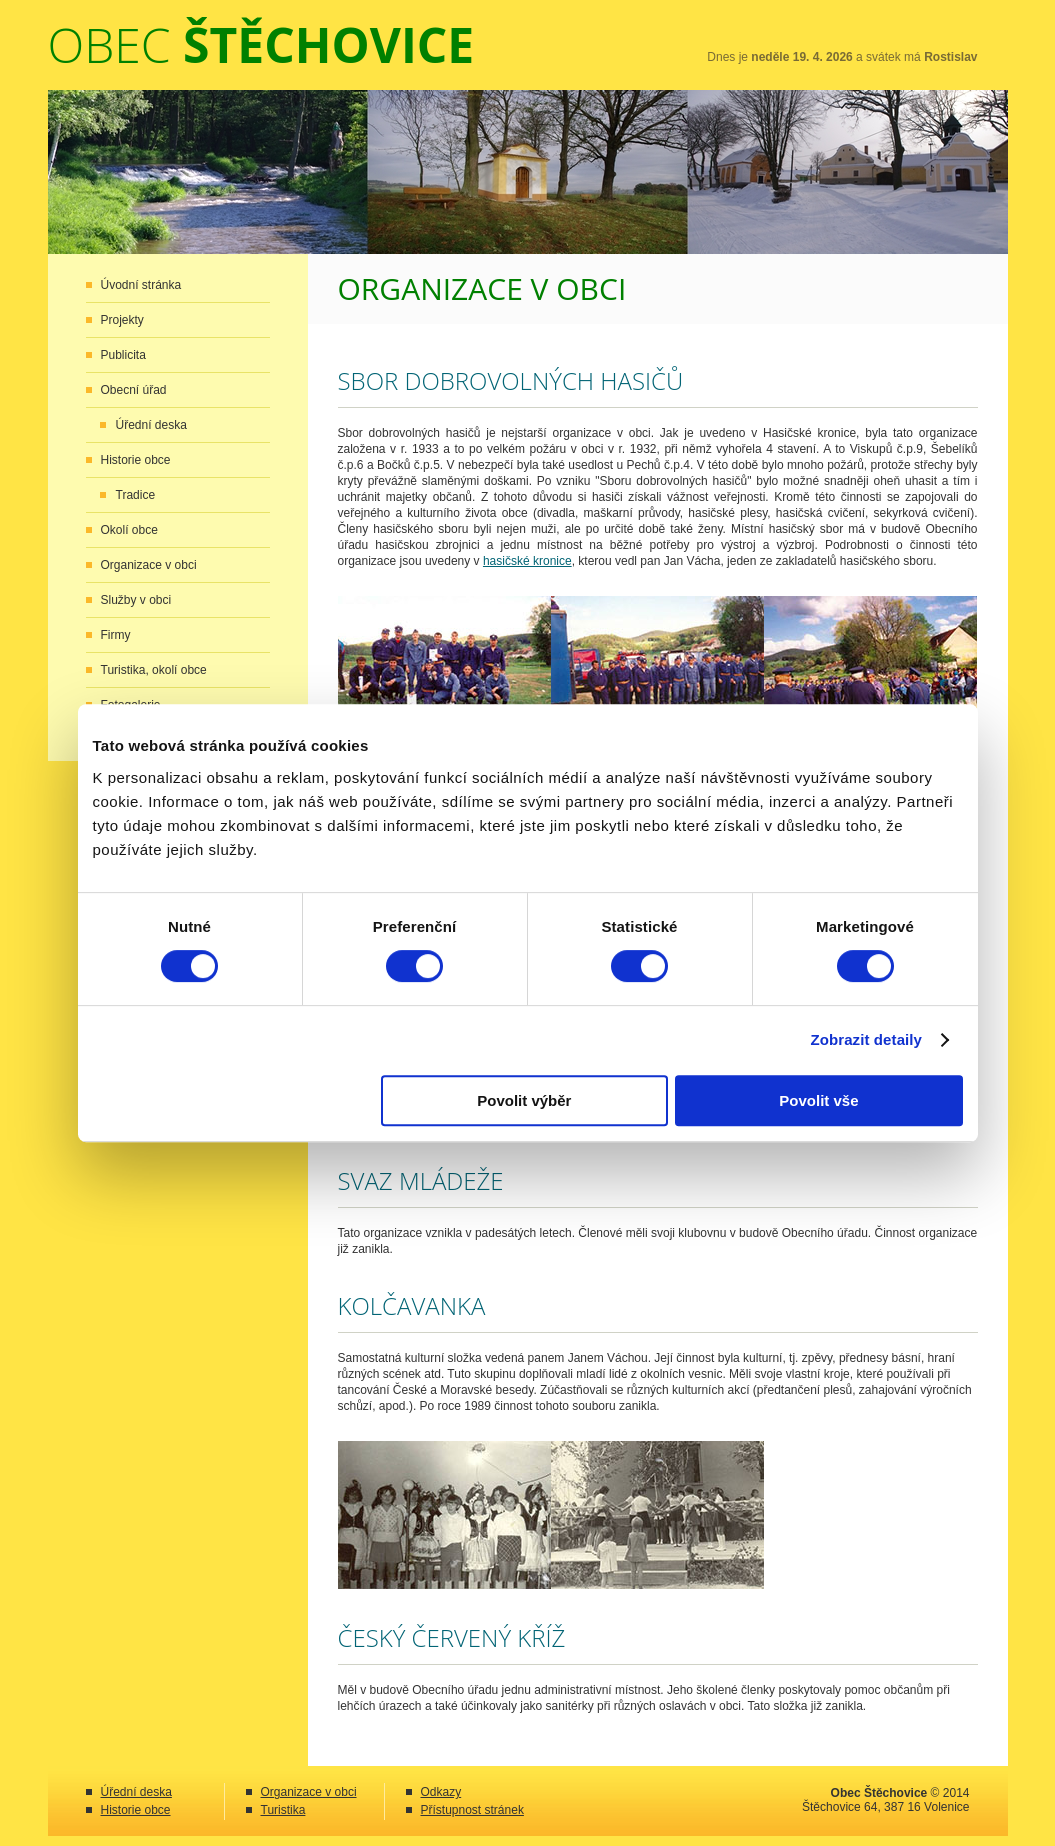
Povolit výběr (524, 1100)
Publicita (123, 355)
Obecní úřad (134, 390)
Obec (261, 44)
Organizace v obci (149, 565)
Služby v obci (136, 600)
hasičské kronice (527, 561)
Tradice (136, 495)
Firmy (116, 635)
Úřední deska (151, 425)
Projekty (122, 320)
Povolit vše (818, 1100)
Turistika (283, 1810)
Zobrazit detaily (866, 1039)
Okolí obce (129, 530)
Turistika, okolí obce (154, 670)
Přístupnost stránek (472, 1810)
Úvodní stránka (141, 285)
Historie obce (136, 460)
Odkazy (441, 1792)
